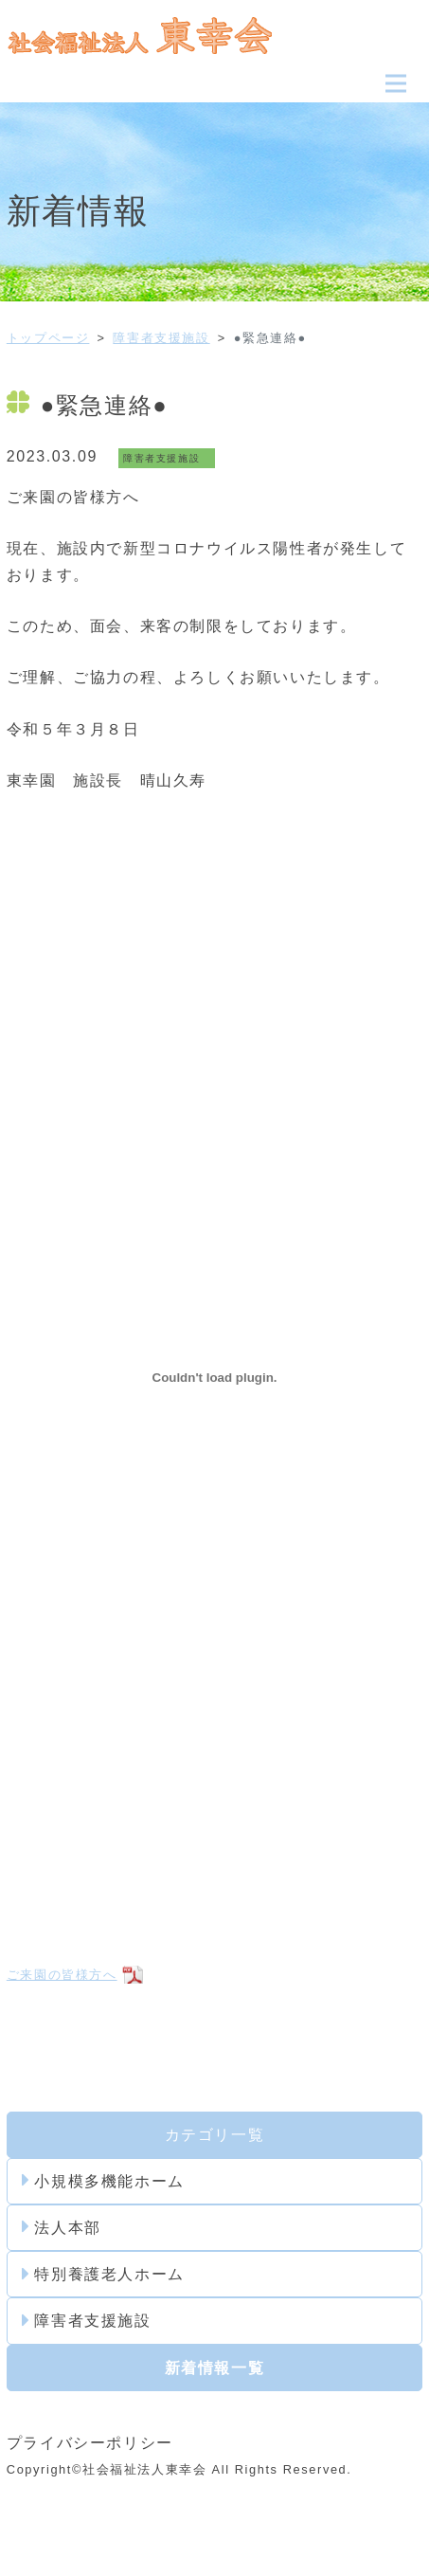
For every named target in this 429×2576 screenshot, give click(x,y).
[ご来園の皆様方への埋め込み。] (214, 1377)
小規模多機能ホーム (103, 2180)
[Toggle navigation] (395, 83)
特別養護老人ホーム (103, 2274)
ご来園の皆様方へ (62, 1975)
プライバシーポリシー (90, 2443)
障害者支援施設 (161, 338)
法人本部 (61, 2227)
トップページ (48, 338)
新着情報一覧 (215, 2368)
